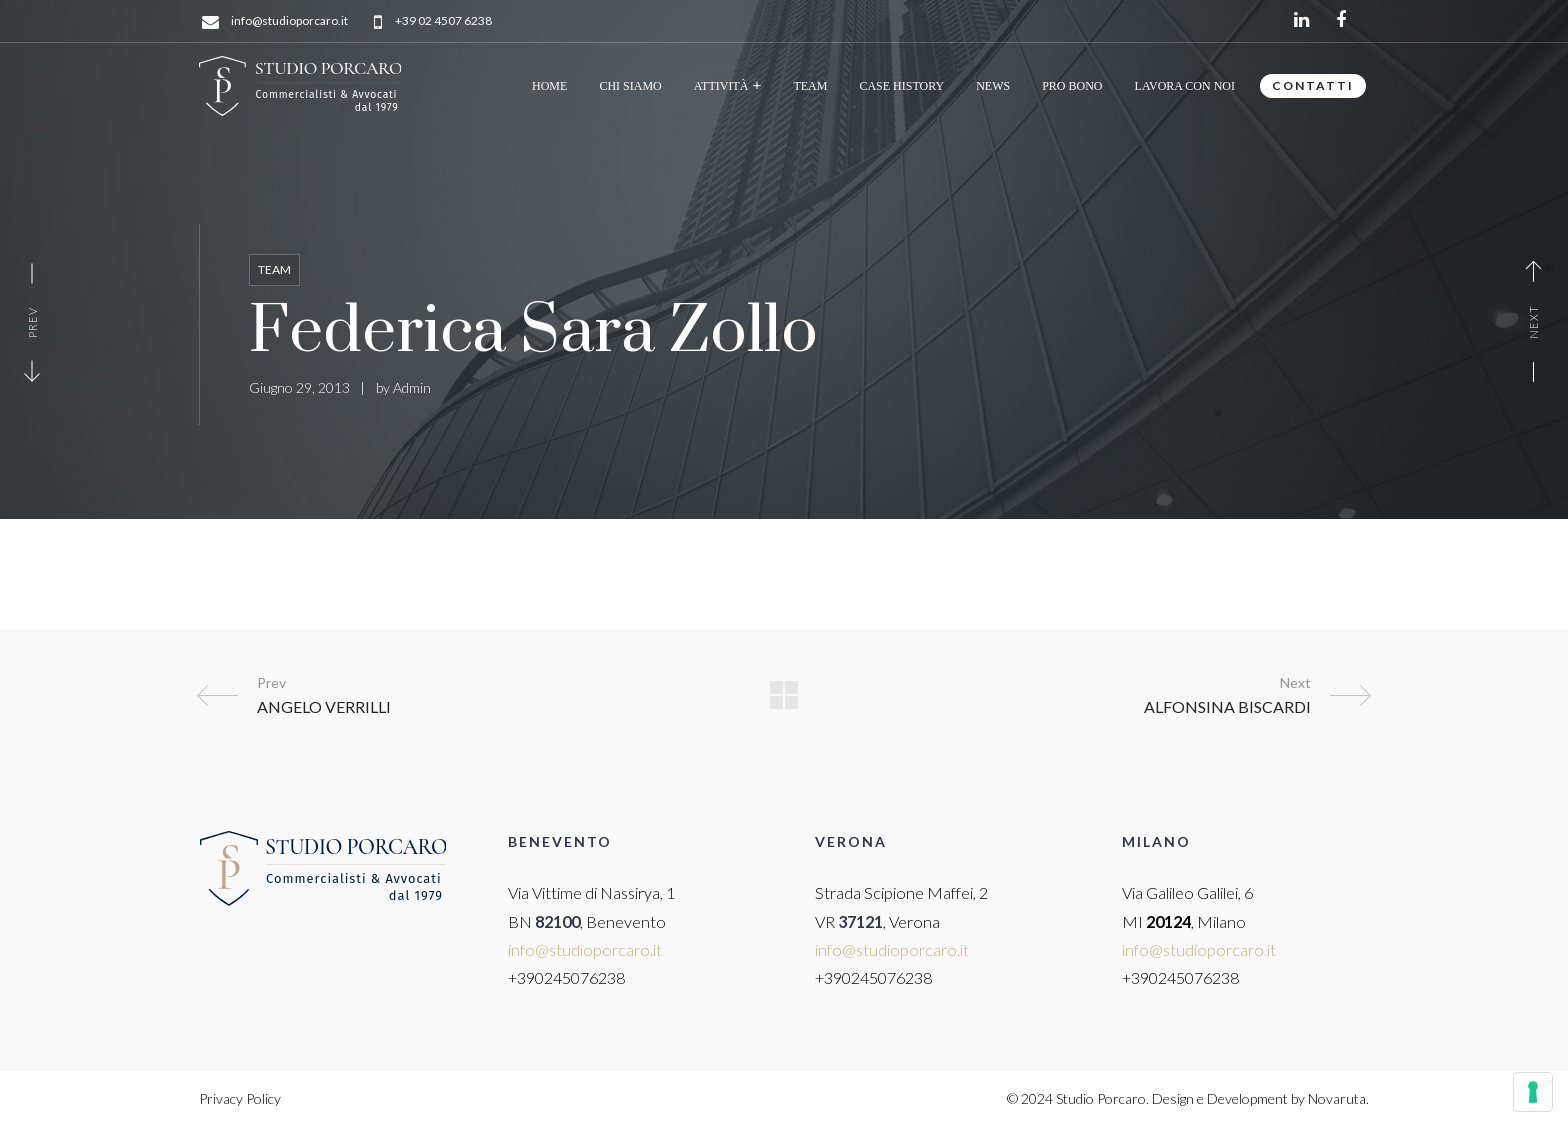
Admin (412, 387)
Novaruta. (1338, 1098)
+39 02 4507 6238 (443, 21)
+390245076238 (566, 977)
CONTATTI (1313, 85)
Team (274, 269)
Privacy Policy (240, 1098)
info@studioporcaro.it (289, 21)
